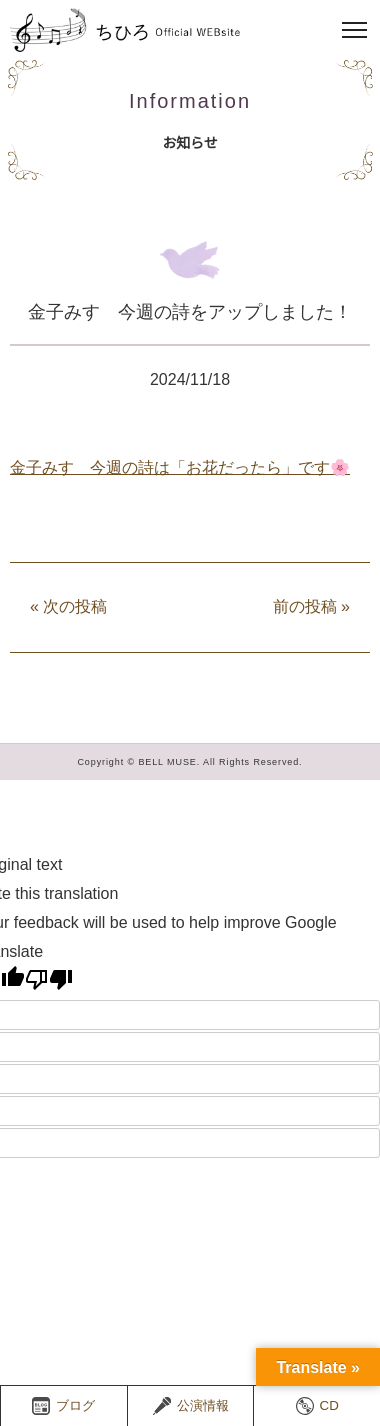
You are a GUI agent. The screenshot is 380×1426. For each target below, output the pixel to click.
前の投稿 (311, 606)
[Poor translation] (49, 979)
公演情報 (191, 1406)
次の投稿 (68, 606)
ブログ (63, 1406)
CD (317, 1406)
